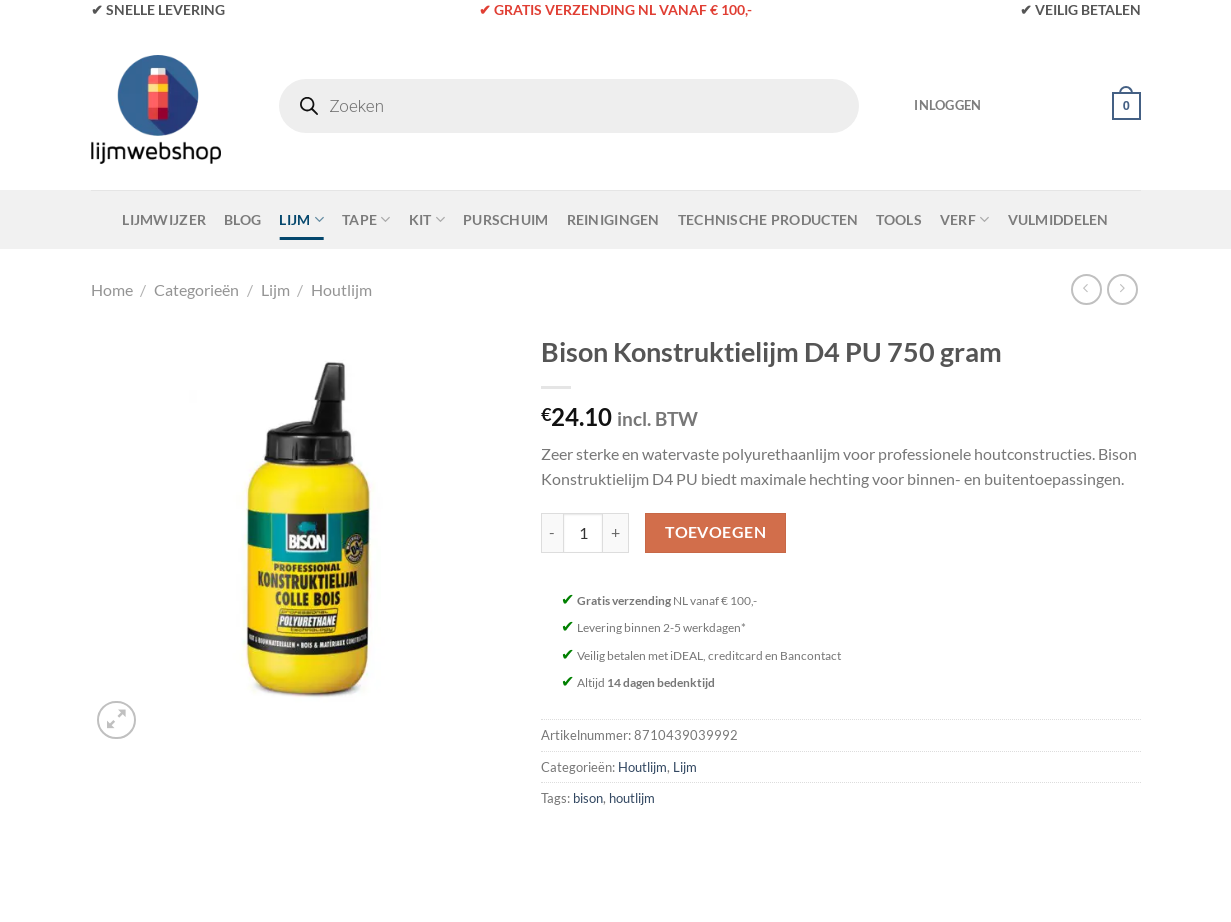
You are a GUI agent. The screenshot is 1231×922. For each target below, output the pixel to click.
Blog (242, 219)
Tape (366, 219)
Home (112, 289)
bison (588, 798)
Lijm (301, 219)
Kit (427, 219)
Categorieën (196, 289)
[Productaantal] (583, 533)
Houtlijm (341, 289)
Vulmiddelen (1058, 219)
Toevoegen (715, 532)
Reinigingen (613, 219)
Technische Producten (768, 219)
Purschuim (506, 219)
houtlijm (632, 798)
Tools (898, 219)
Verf (965, 219)
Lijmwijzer (164, 219)
